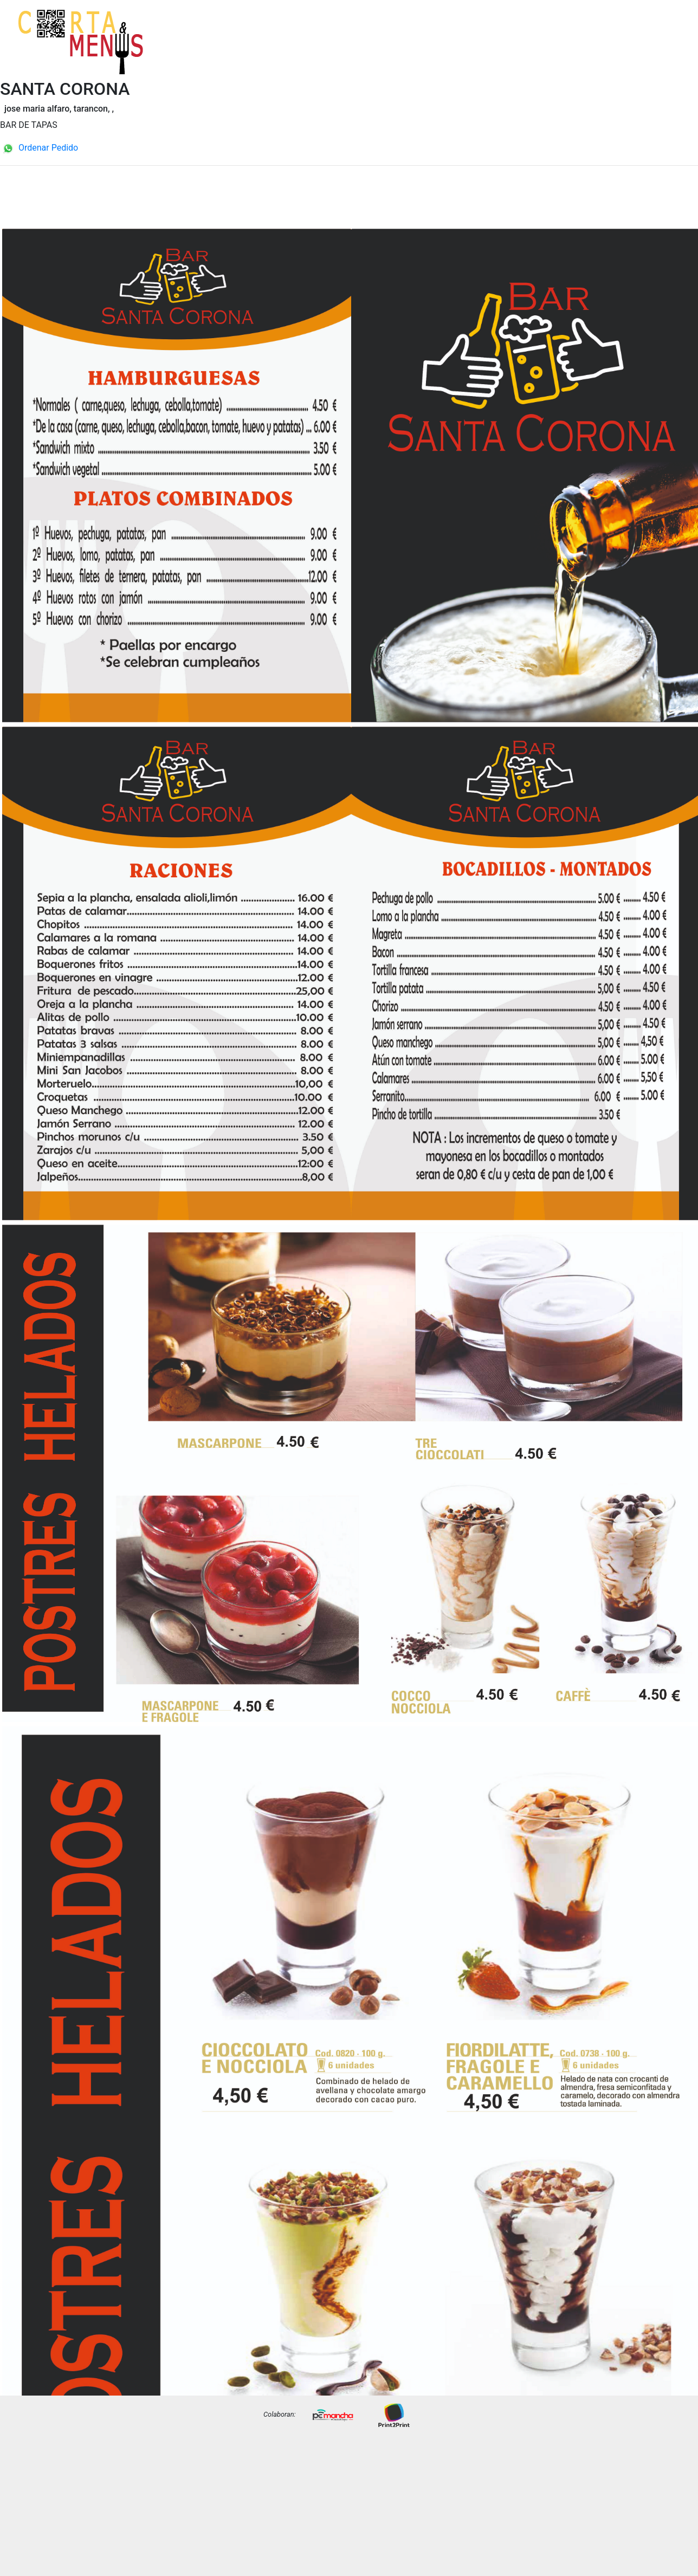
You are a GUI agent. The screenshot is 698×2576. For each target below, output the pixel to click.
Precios (666, 50)
